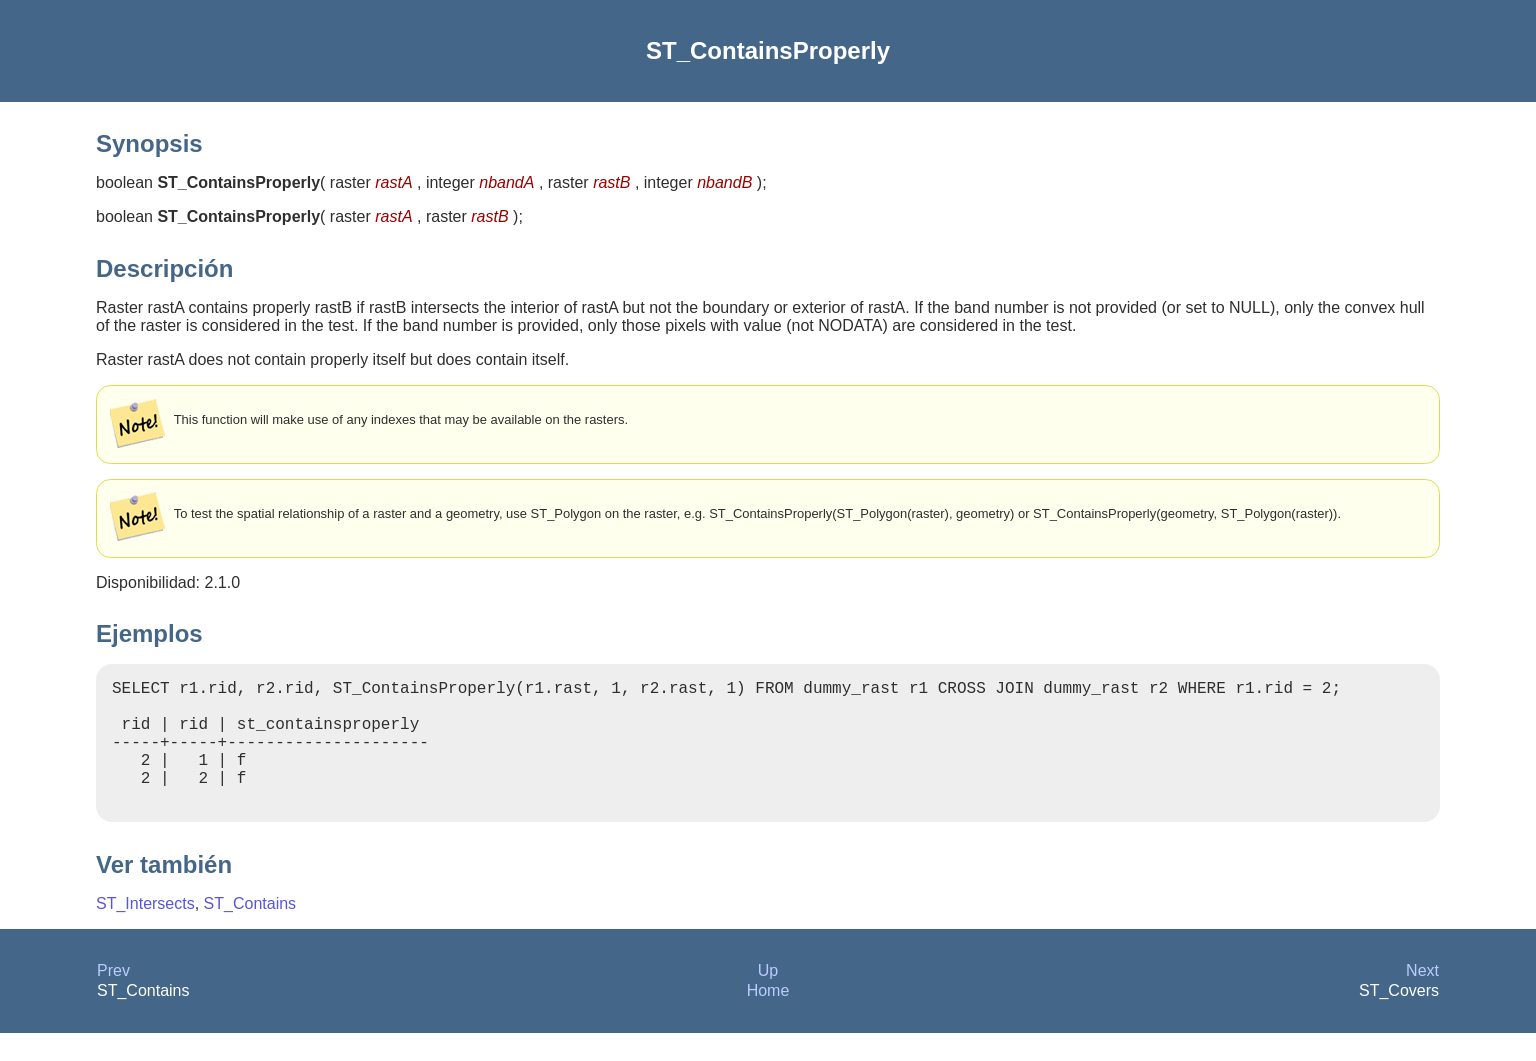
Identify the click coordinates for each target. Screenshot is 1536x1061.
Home (768, 1018)
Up (768, 998)
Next (1422, 998)
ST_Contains (250, 931)
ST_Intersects (145, 931)
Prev (113, 998)
